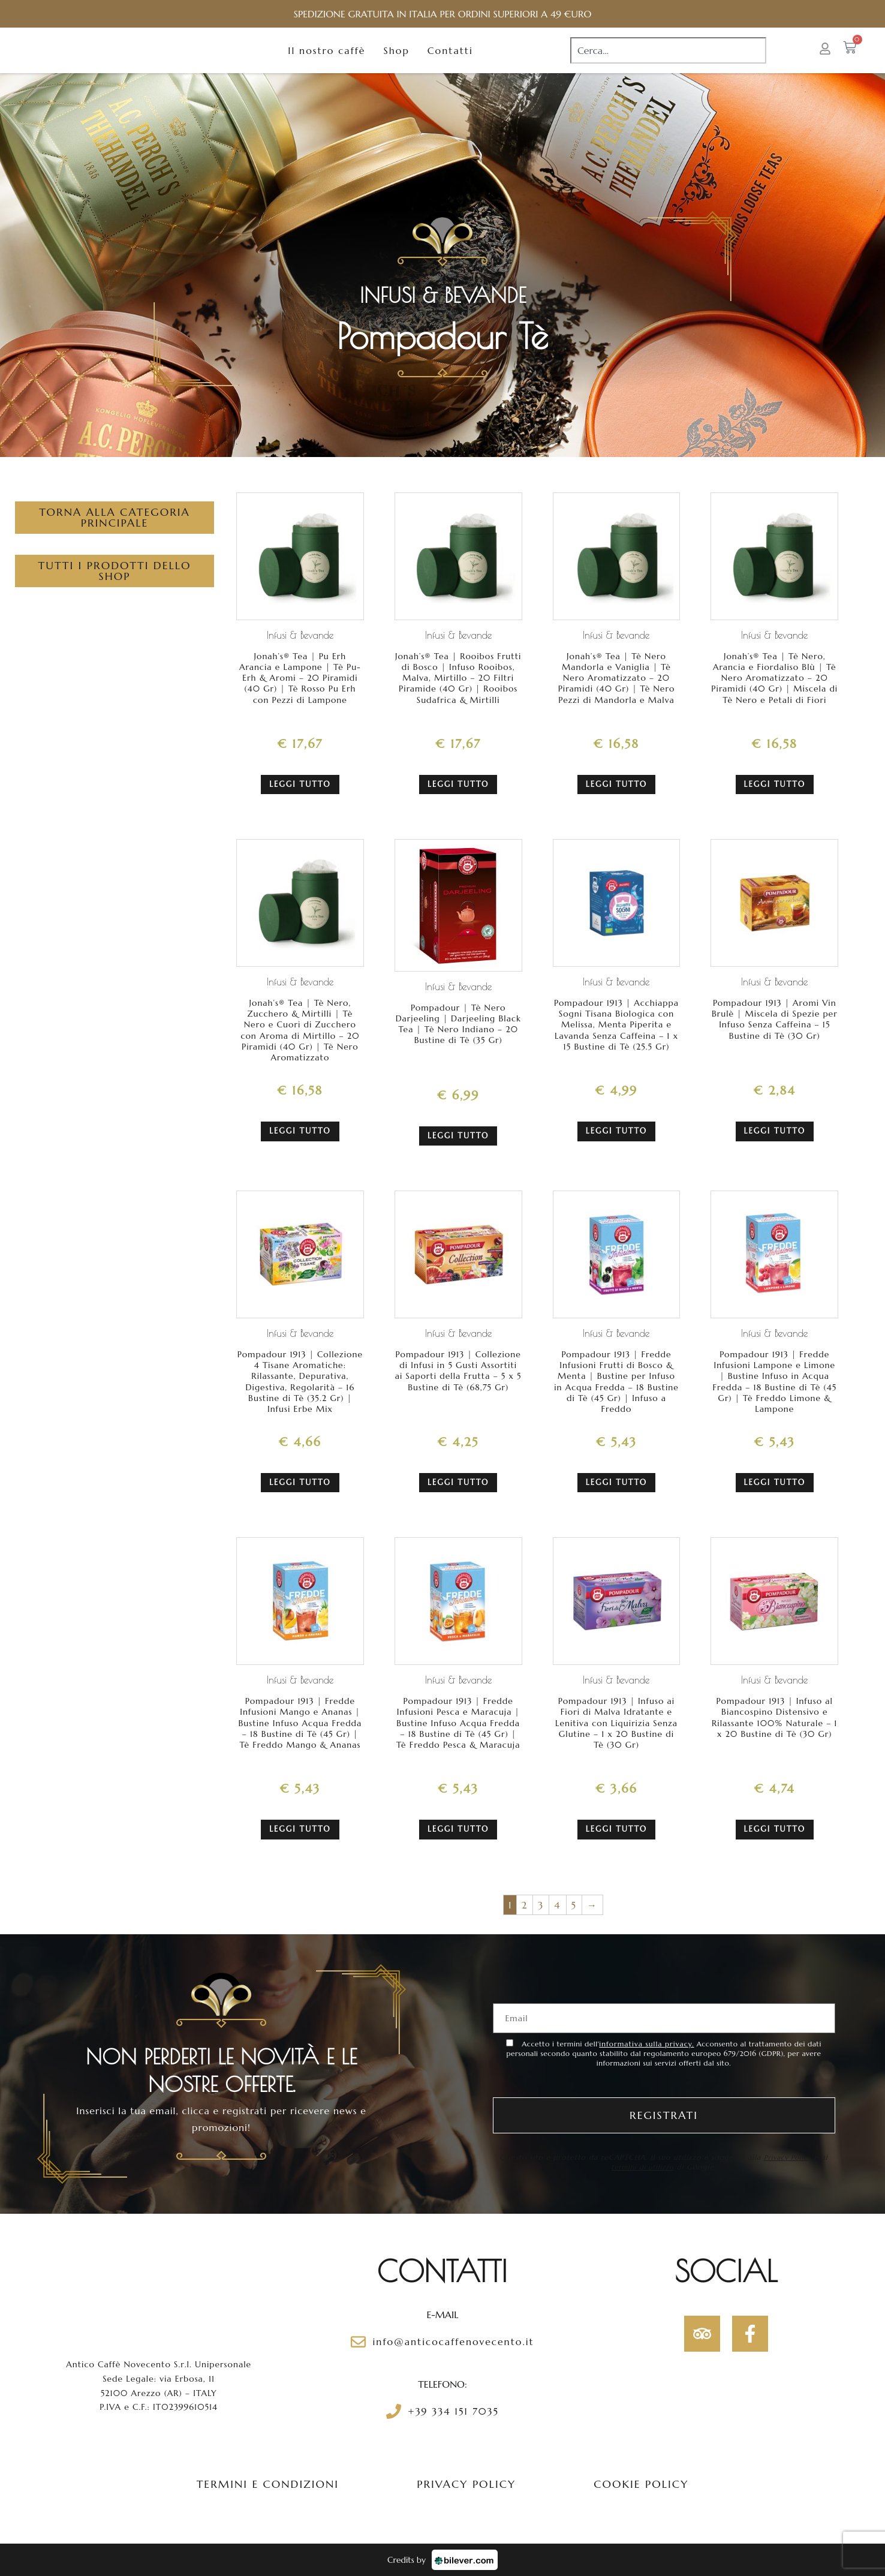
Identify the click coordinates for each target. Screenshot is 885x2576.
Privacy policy (466, 2484)
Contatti (450, 62)
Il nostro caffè (326, 62)
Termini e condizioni (268, 2484)
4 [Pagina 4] (557, 1905)
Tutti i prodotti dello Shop (114, 594)
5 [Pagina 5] (574, 1905)
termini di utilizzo (643, 2166)
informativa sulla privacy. (646, 2044)
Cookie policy (641, 2484)
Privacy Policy (787, 2157)
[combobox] (668, 62)
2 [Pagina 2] (525, 1905)
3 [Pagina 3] (541, 1905)
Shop (396, 62)
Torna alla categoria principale (114, 540)
